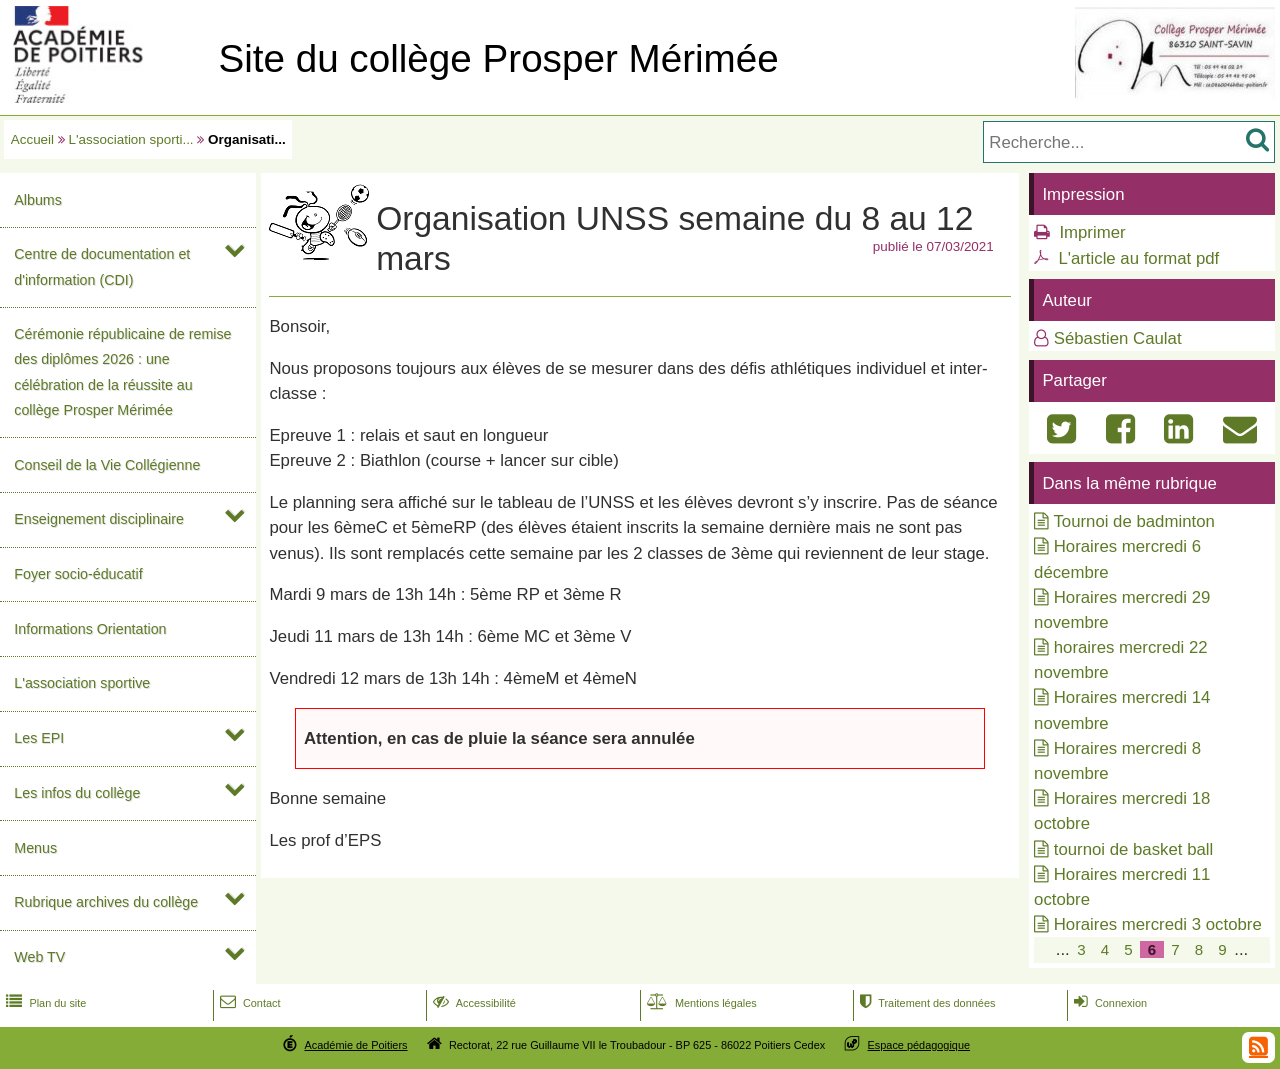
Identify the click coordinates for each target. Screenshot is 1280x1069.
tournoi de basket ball (1134, 849)
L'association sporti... (131, 139)
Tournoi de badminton (1133, 521)
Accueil (32, 139)
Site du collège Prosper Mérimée (498, 58)
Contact (248, 1003)
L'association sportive (82, 683)
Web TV (39, 957)
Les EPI (39, 738)
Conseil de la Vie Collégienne (107, 465)
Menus (35, 848)
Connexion (1108, 1003)
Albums (38, 200)
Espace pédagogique (919, 1045)
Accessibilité (472, 1003)
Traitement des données (925, 1003)
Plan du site (44, 1003)
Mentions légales (700, 1003)
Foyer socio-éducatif (78, 574)
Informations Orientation (90, 629)
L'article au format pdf (1138, 258)
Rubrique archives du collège (106, 902)
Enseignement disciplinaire (99, 519)
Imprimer (1092, 232)
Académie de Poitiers (355, 1045)
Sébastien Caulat (1118, 338)
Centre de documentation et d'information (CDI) (102, 266)
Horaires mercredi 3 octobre (1158, 924)
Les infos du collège (77, 793)
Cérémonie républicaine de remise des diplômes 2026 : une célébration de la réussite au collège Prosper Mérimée (122, 372)
